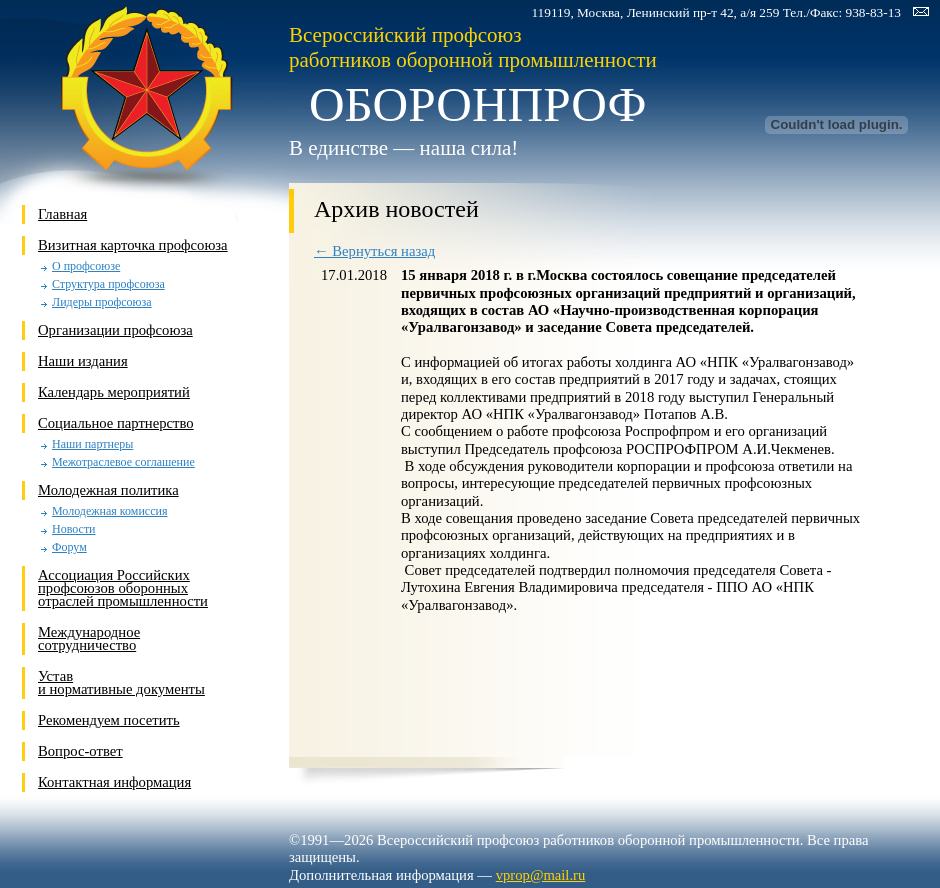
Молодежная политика (108, 490)
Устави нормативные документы (121, 682)
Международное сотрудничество (89, 638)
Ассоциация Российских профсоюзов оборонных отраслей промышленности (123, 588)
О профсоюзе (86, 266)
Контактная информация (114, 782)
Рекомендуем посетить (109, 720)
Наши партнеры (92, 444)
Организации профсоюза (115, 330)
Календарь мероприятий (114, 392)
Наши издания (83, 361)
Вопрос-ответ (80, 751)
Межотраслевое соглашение (123, 462)
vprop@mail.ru (541, 875)
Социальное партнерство (116, 423)
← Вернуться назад (374, 251)
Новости (74, 529)
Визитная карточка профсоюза (133, 245)
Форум (69, 547)
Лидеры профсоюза (102, 302)
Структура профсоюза (108, 284)
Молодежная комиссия (109, 511)
